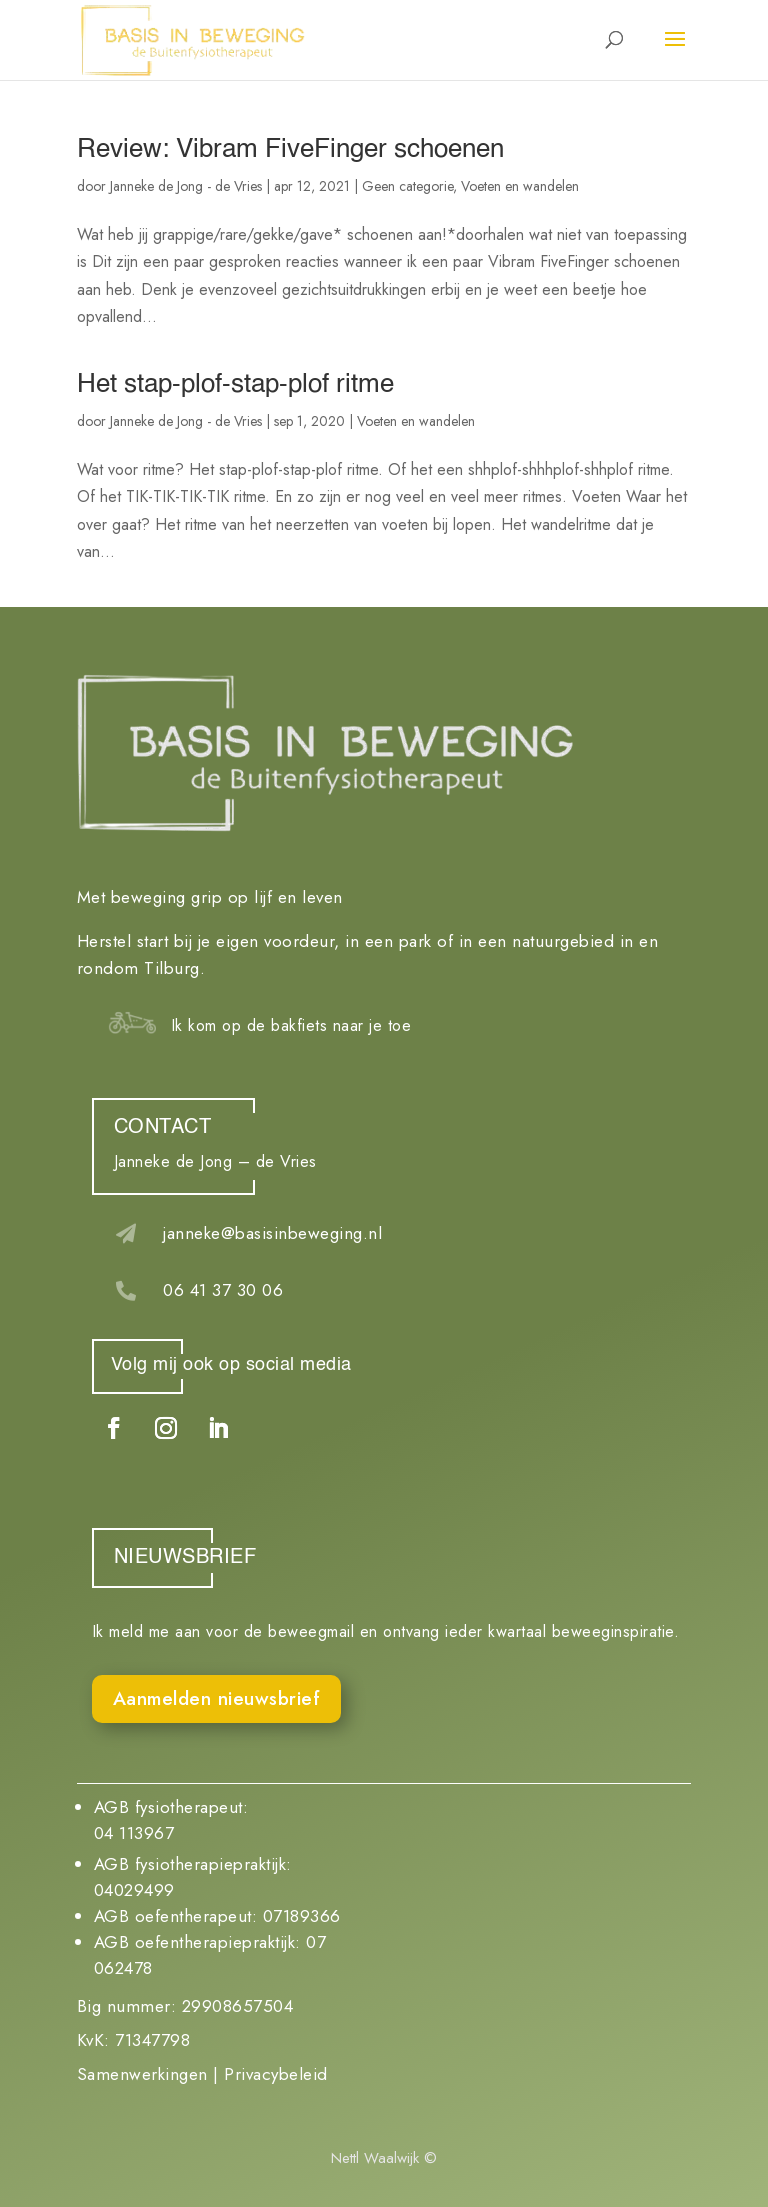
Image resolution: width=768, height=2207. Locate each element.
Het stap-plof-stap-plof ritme (235, 385)
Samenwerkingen (142, 2074)
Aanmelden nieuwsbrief (217, 1698)
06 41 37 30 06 (223, 1290)
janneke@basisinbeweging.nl (272, 1233)
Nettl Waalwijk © (384, 2158)
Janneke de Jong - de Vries (186, 186)
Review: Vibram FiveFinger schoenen (290, 150)
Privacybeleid (276, 2074)
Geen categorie (407, 186)
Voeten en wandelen (520, 186)
